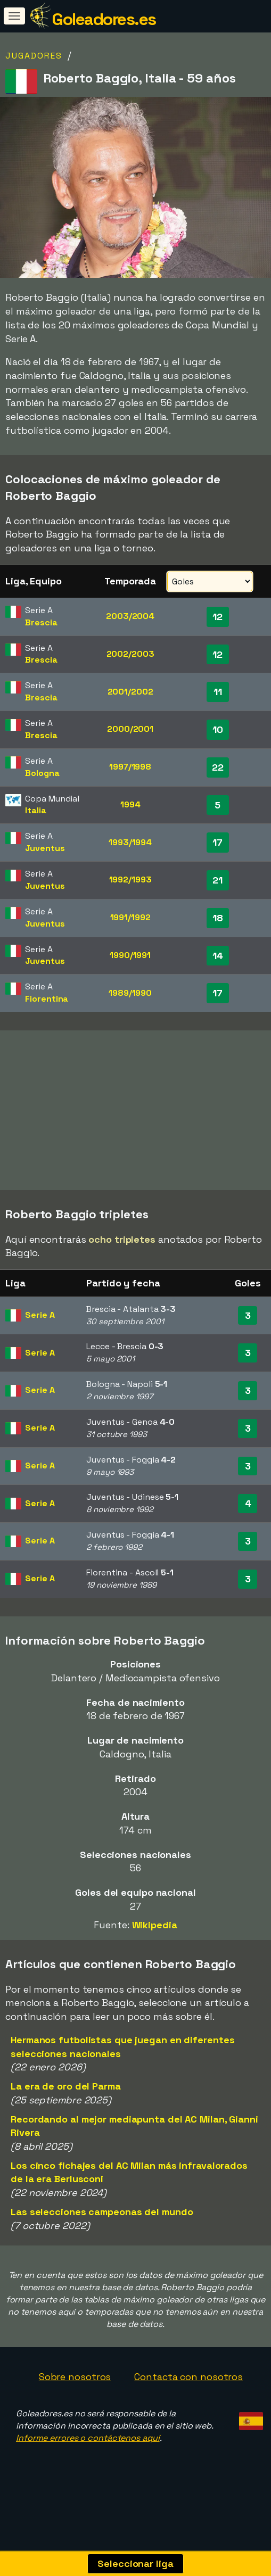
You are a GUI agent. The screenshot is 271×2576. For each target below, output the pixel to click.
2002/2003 (130, 653)
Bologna (42, 773)
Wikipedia (154, 1931)
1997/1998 (130, 766)
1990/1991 (130, 955)
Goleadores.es (104, 19)
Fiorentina (46, 998)
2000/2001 (130, 728)
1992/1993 (130, 879)
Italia (35, 810)
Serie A (39, 1321)
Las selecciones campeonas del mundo (102, 2218)
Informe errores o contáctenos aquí (88, 2444)
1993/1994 (130, 842)
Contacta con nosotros (188, 2383)
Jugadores (33, 55)
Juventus (44, 848)
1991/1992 (130, 917)
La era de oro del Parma (66, 2092)
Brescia (41, 622)
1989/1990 (130, 992)
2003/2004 (130, 616)
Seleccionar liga (135, 2563)
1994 (130, 804)
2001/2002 (130, 691)
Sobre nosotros (75, 2383)
